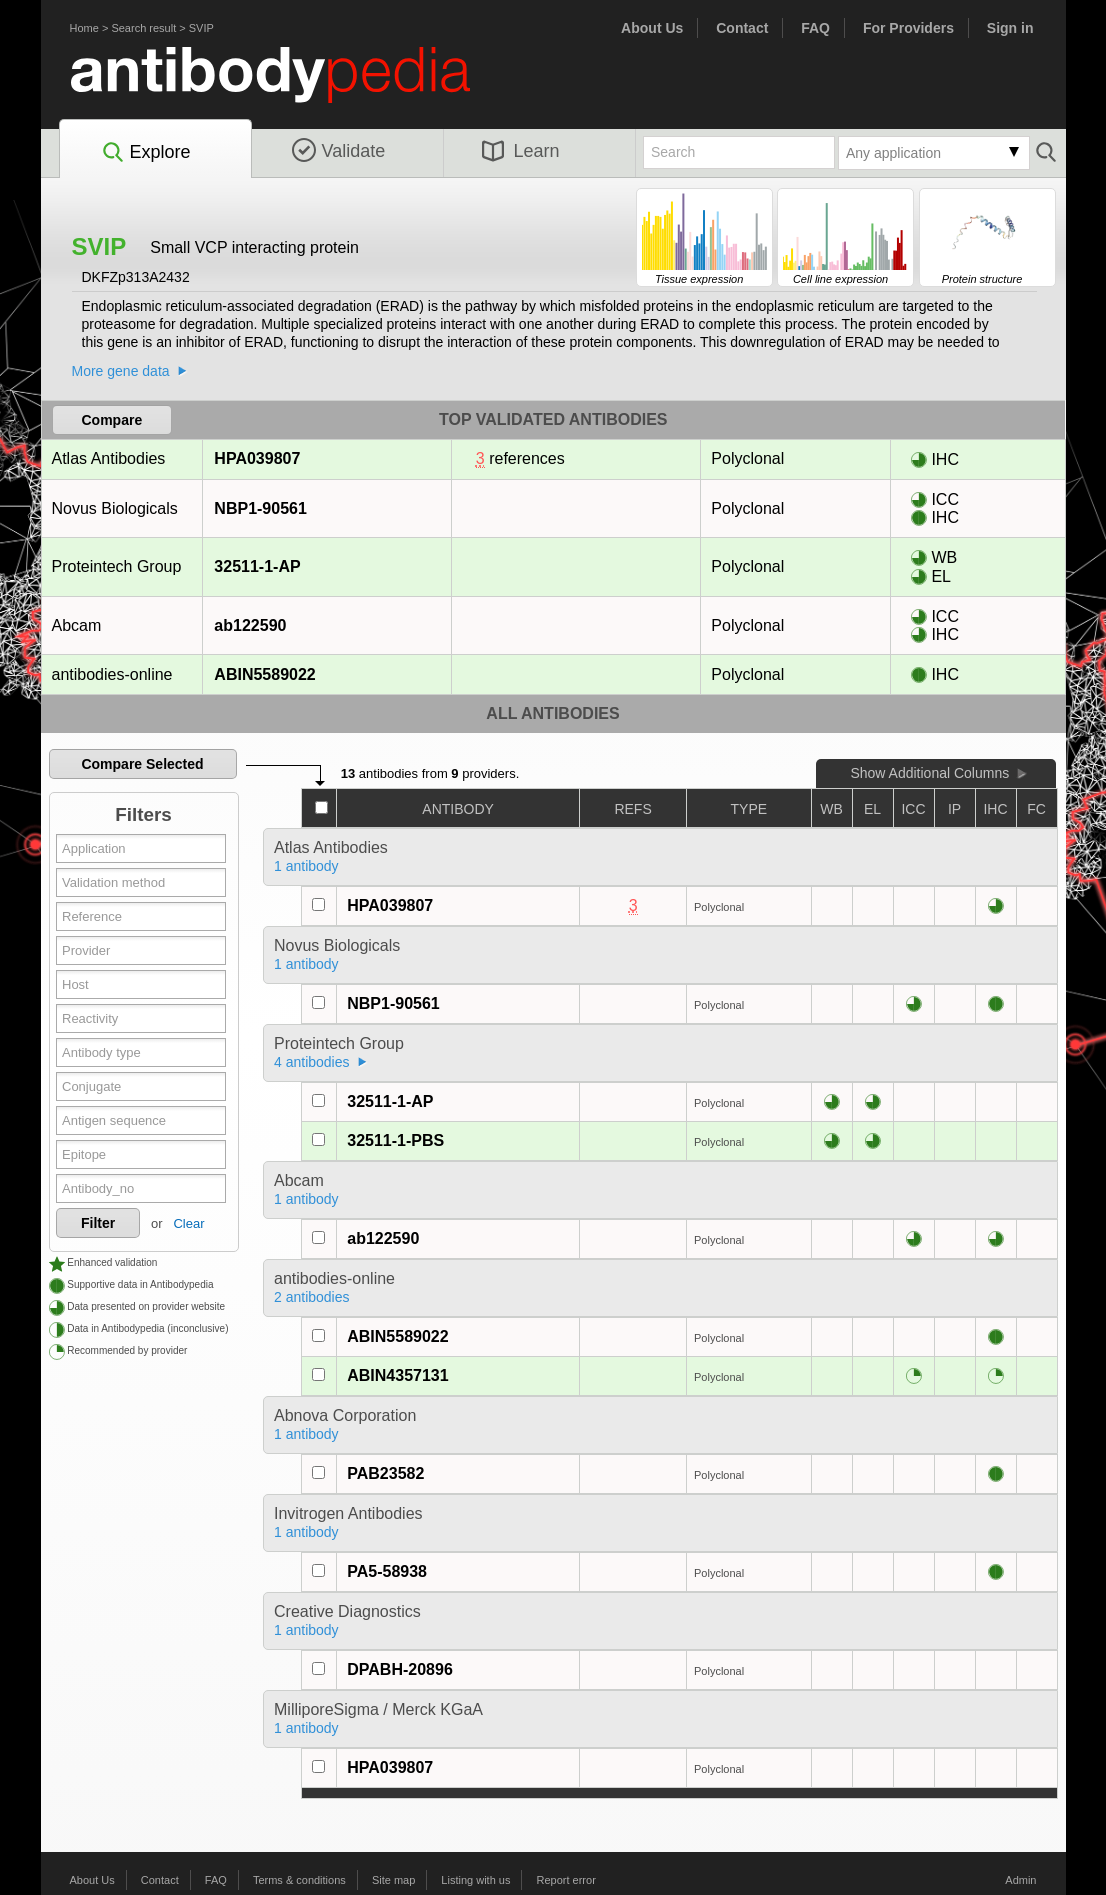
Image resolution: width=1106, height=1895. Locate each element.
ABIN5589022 (264, 674)
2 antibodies (312, 1297)
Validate (339, 151)
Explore (145, 153)
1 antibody (306, 866)
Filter (98, 1223)
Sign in (1010, 28)
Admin (1020, 1880)
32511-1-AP (256, 566)
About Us (652, 28)
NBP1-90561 (260, 508)
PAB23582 (385, 1473)
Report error (566, 1880)
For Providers (908, 28)
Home (84, 28)
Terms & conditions (299, 1880)
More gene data (121, 371)
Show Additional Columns (929, 773)
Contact (742, 28)
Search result (143, 28)
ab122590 (249, 625)
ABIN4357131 (397, 1375)
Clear (188, 1223)
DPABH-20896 (400, 1669)
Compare (112, 420)
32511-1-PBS (395, 1140)
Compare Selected (142, 764)
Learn (521, 151)
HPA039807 (256, 458)
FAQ (815, 28)
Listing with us (475, 1880)
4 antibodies (312, 1062)
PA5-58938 (387, 1571)
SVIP (201, 28)
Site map (393, 1880)
